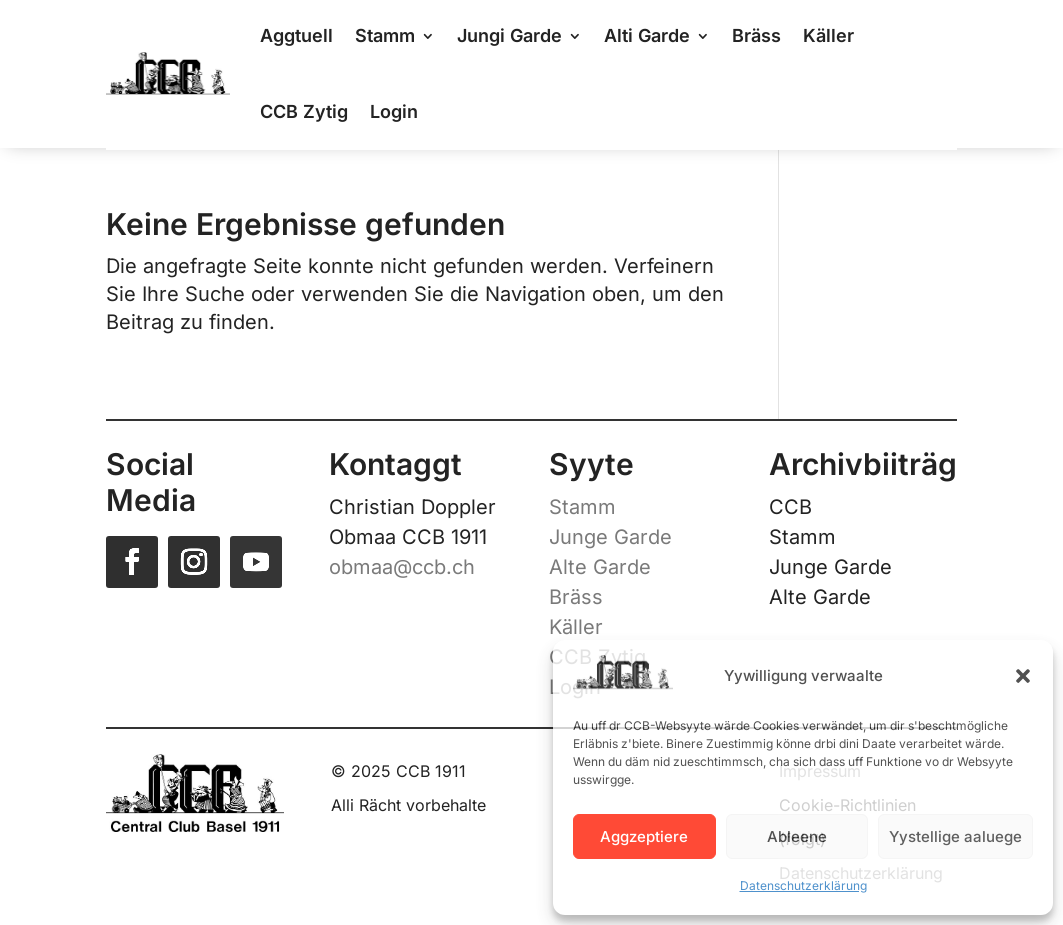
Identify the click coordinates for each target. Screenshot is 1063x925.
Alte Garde (600, 567)
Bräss (576, 597)
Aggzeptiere (644, 836)
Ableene (797, 836)
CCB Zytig (304, 111)
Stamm (582, 507)
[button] (1023, 676)
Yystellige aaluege (955, 836)
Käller (576, 627)
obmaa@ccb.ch (402, 567)
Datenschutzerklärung (803, 885)
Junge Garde (610, 537)
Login (394, 111)
